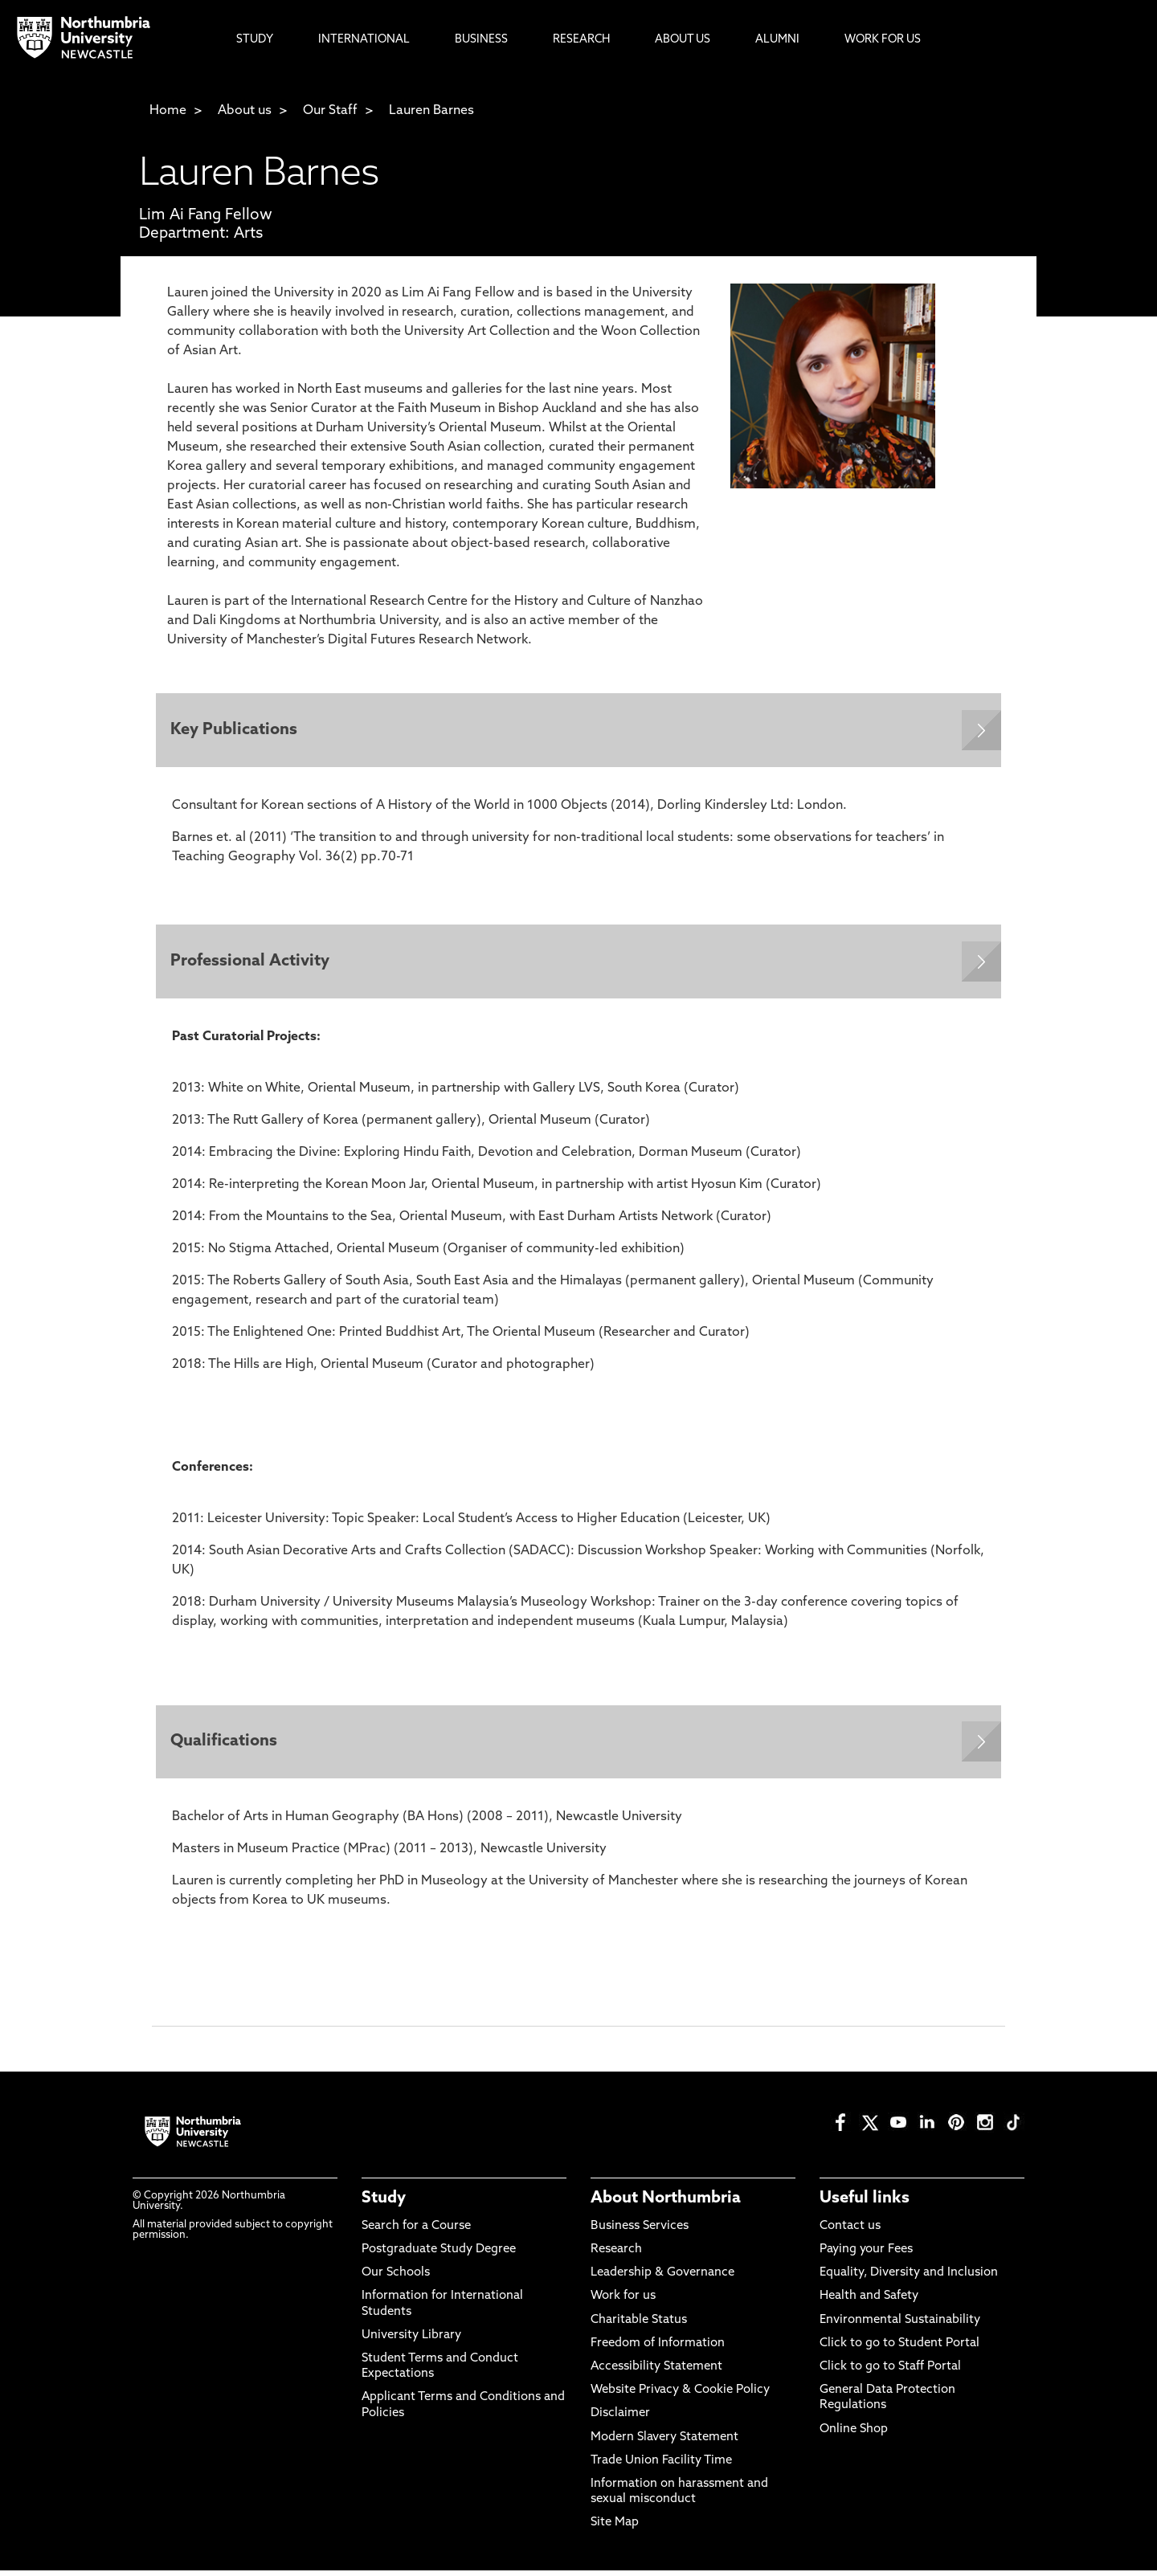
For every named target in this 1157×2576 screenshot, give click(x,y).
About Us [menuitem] (682, 40)
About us (245, 110)
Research (616, 2255)
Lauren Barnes (431, 110)
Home (167, 110)
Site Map (615, 2528)
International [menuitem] (364, 40)
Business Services (640, 2232)
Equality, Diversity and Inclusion (909, 2278)
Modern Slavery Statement (664, 2442)
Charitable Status (639, 2325)
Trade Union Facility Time (661, 2466)
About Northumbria (666, 2203)
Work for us (623, 2302)
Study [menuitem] (254, 40)
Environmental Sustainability (900, 2325)
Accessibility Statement (656, 2372)
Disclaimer (620, 2419)
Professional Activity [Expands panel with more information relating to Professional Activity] (251, 965)
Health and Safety (869, 2302)
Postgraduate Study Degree (439, 2255)
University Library (411, 2340)
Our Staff (330, 110)
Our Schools (396, 2278)
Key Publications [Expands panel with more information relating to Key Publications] (235, 731)
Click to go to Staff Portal (890, 2372)
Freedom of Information (658, 2348)
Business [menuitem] (481, 40)
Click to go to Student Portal (899, 2348)
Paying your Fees (866, 2255)
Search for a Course (416, 2232)
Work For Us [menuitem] (882, 40)
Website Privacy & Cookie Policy (680, 2396)
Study (384, 2203)
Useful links (865, 2203)
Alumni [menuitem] (777, 40)
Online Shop (854, 2434)
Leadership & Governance (662, 2278)
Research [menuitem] (581, 40)
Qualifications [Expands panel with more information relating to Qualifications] (225, 1746)
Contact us (850, 2232)
